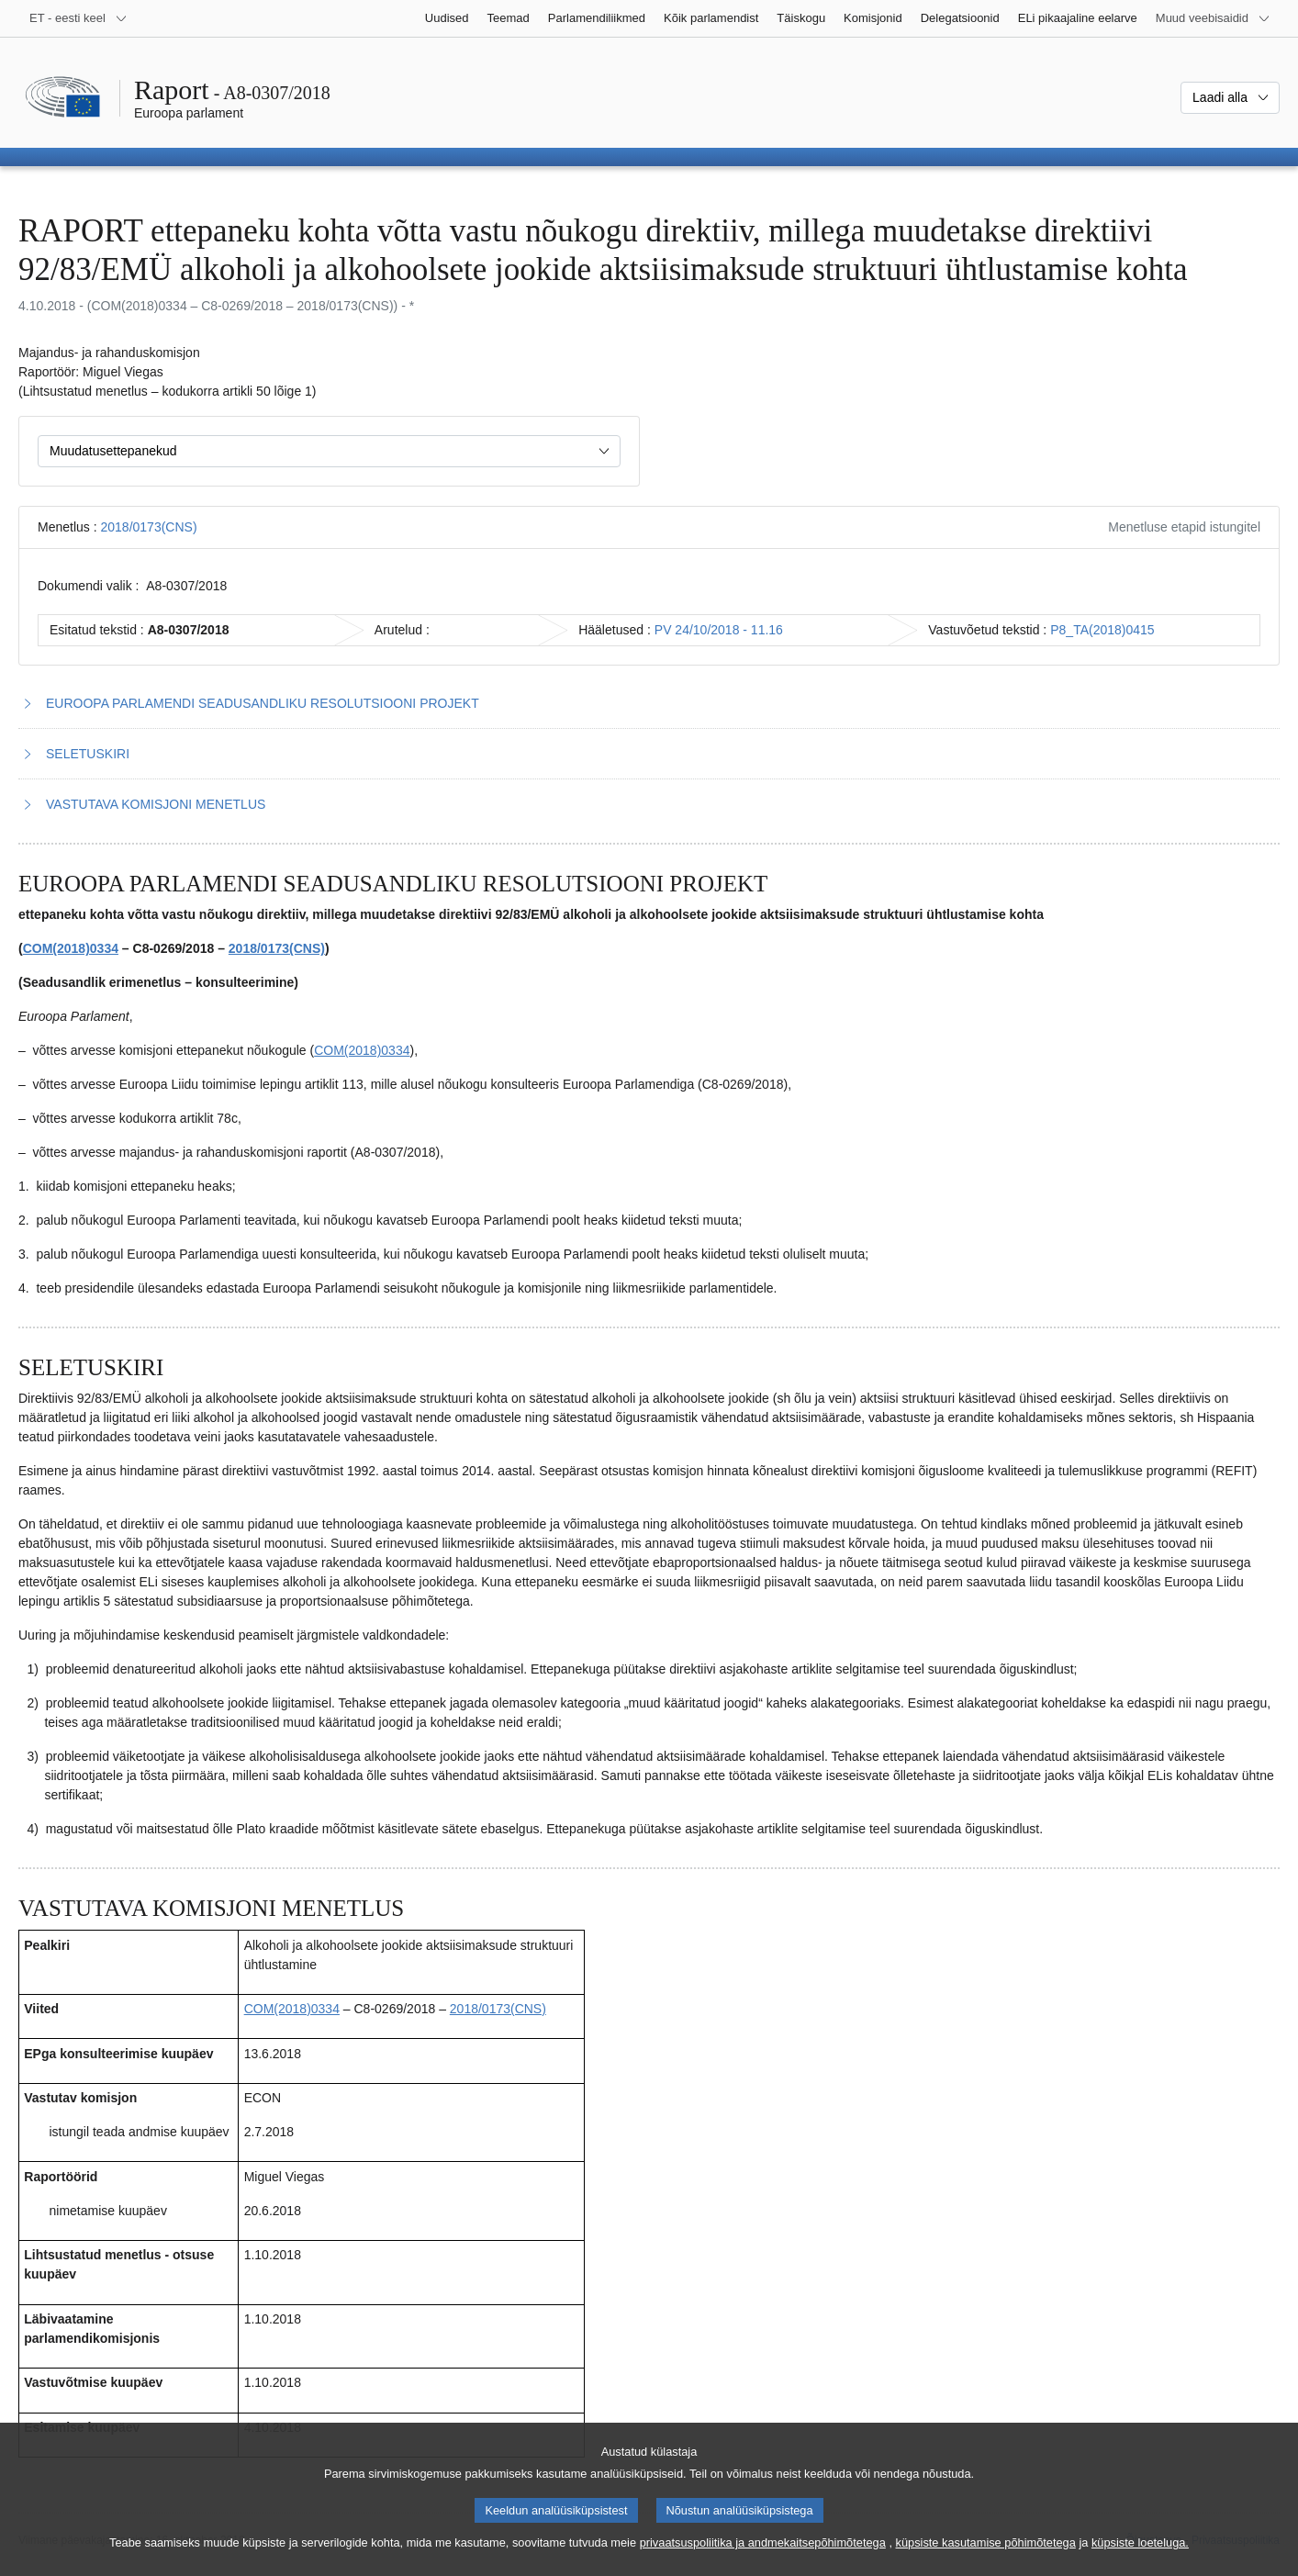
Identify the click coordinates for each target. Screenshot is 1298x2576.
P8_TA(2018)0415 (1102, 629)
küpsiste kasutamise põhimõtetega (986, 2543)
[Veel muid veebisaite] (1213, 18)
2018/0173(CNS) (148, 527)
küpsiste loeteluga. (1140, 2543)
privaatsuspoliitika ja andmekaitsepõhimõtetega (763, 2543)
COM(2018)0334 (70, 948)
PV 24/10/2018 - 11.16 (719, 629)
